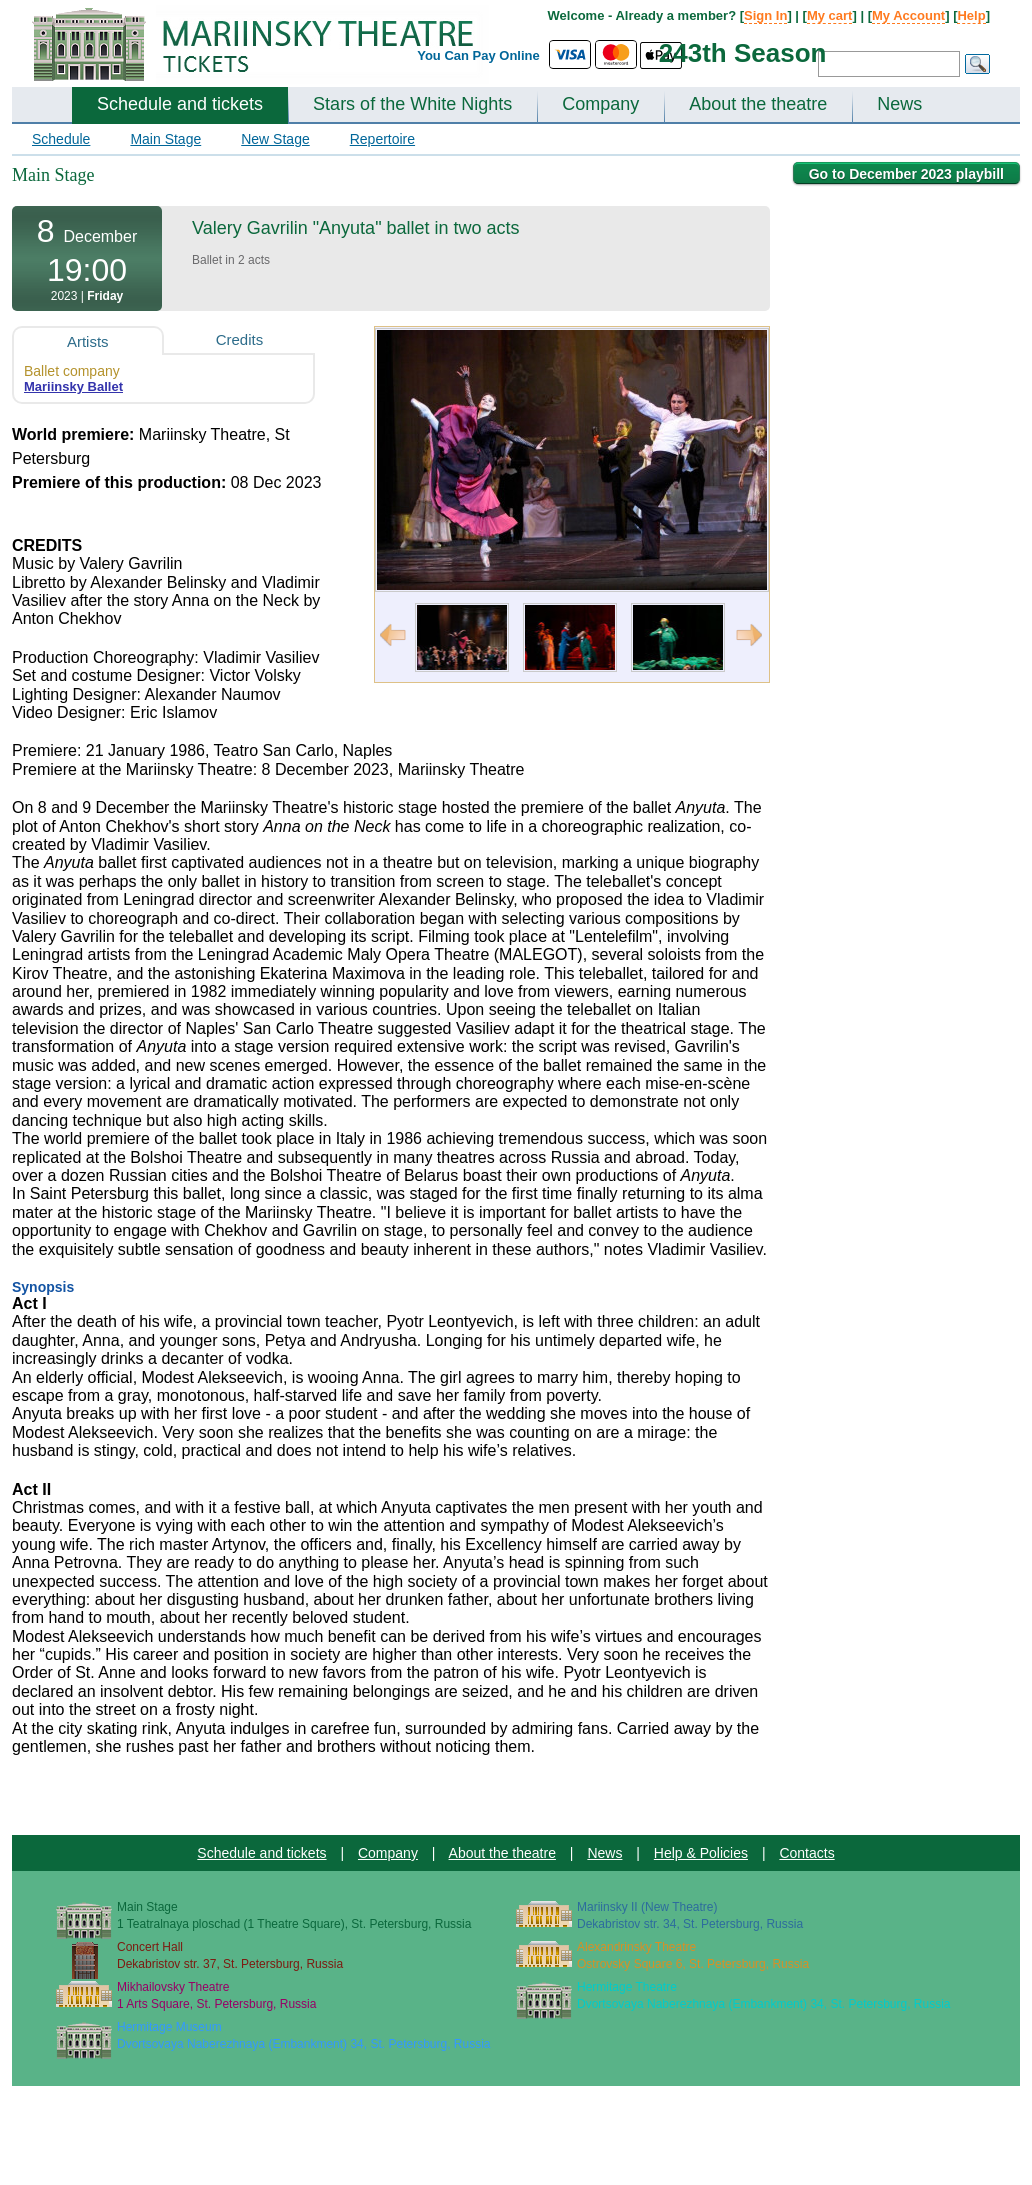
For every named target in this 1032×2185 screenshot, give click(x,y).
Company (600, 104)
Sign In (765, 15)
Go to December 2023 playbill (906, 174)
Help (971, 15)
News (899, 104)
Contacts (806, 1853)
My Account (908, 15)
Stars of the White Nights (412, 104)
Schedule (61, 139)
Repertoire (382, 139)
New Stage (275, 139)
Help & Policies (701, 1853)
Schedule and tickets (180, 104)
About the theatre (758, 104)
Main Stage (165, 139)
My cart (830, 15)
